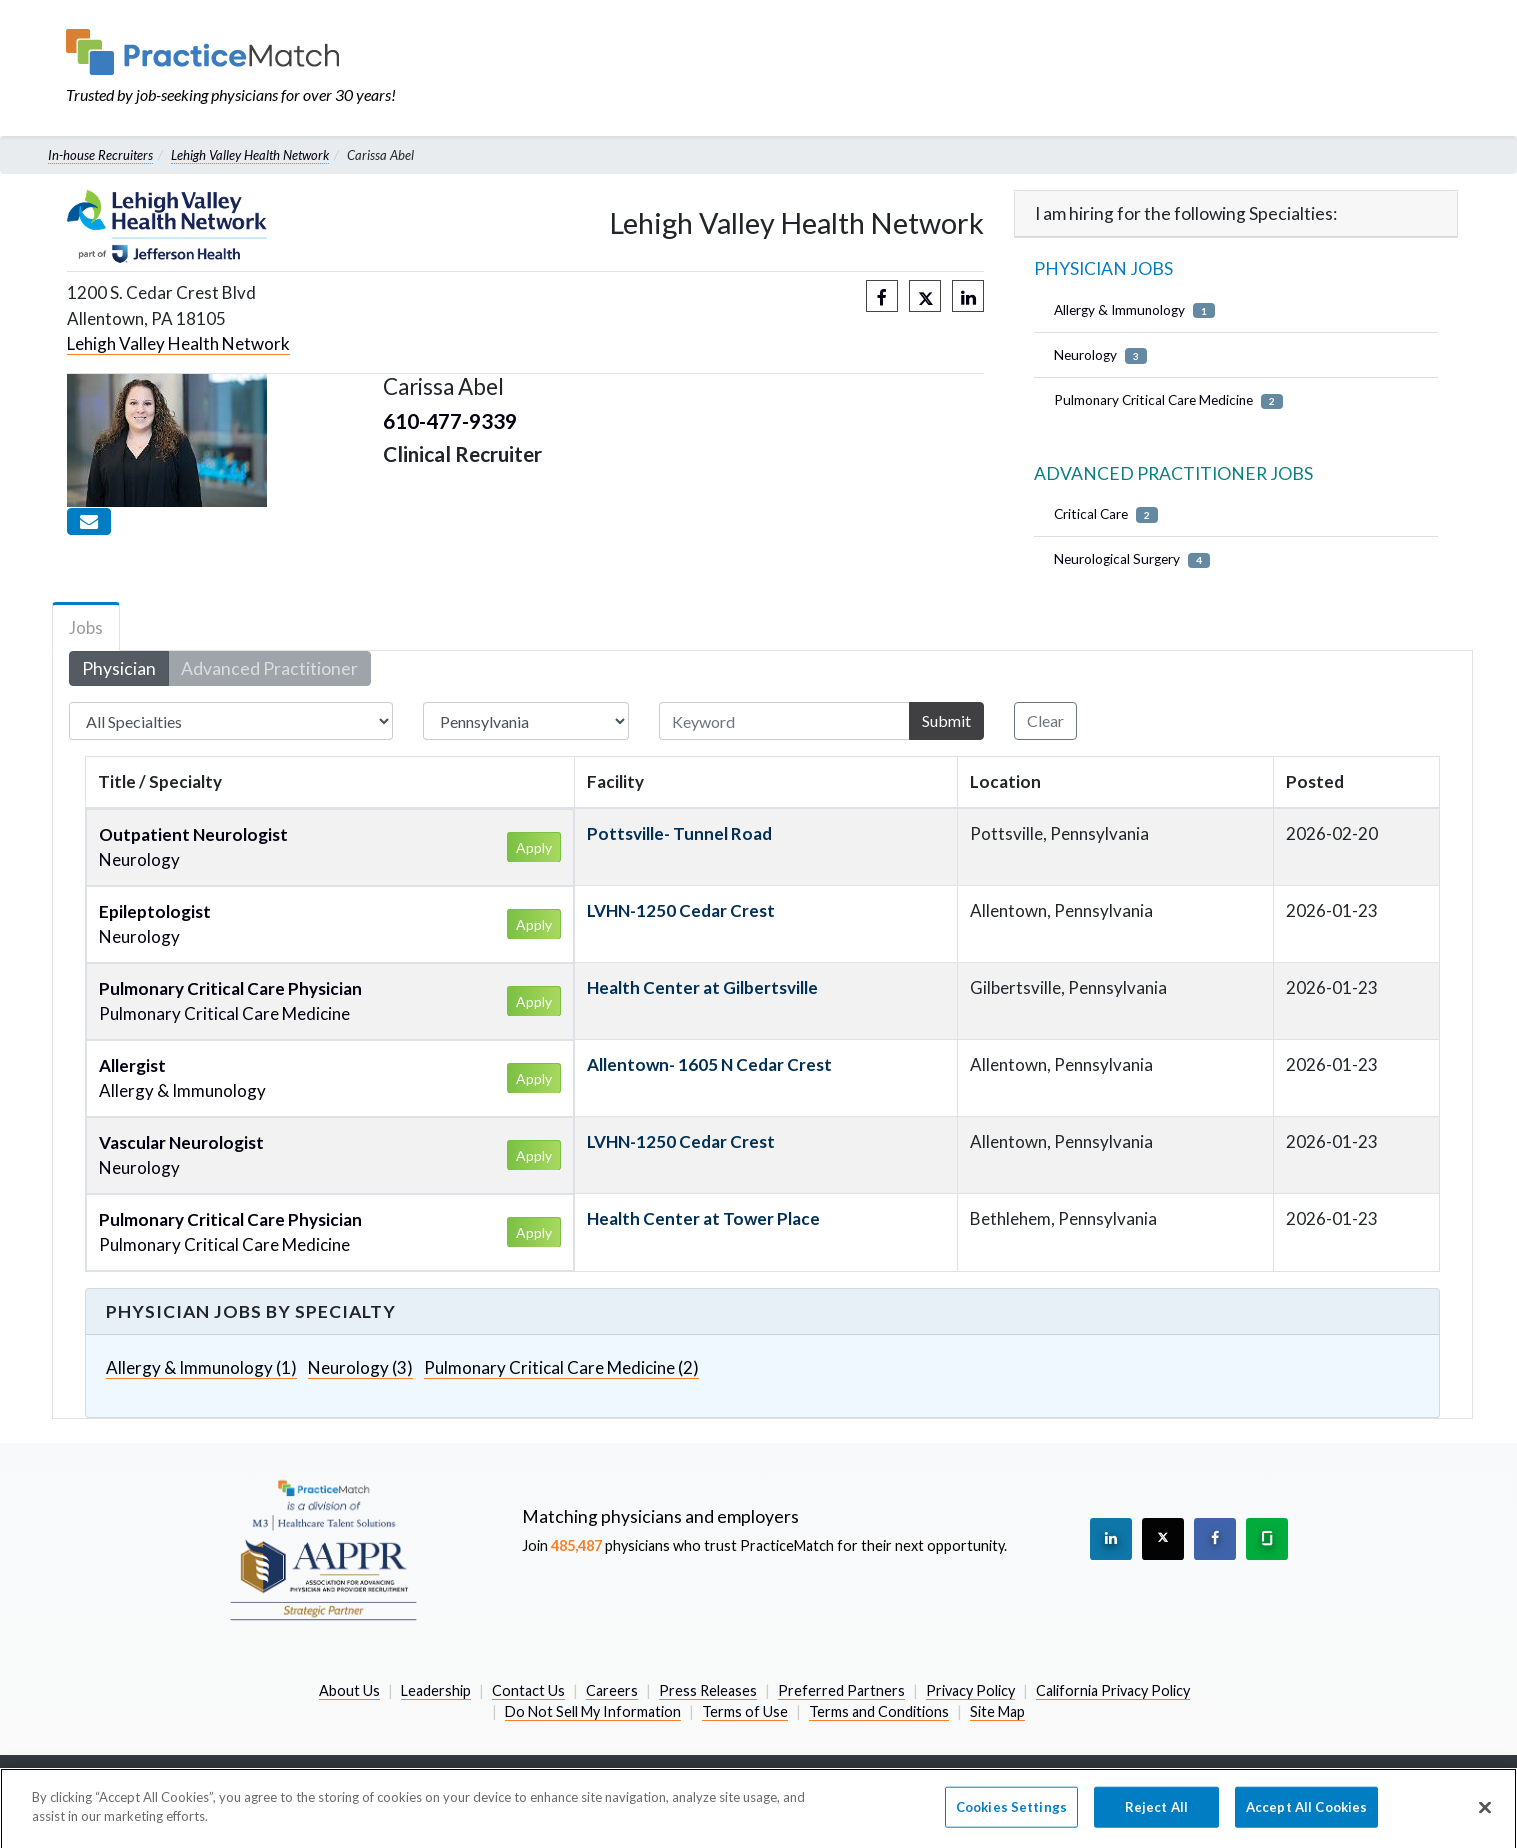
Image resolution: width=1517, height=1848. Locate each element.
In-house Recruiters (100, 155)
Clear (1045, 720)
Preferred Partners (841, 1690)
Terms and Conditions (879, 1711)
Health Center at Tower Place (703, 1218)
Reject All (1156, 1818)
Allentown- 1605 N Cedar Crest (709, 1064)
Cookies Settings (1011, 1818)
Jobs (86, 627)
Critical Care (1106, 514)
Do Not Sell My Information (593, 1711)
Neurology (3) (360, 1367)
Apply (534, 847)
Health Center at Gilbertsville (702, 987)
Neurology (1100, 355)
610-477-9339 (450, 420)
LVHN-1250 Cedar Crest (681, 910)
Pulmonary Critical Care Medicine (1168, 400)
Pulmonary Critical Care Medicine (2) (561, 1367)
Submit (946, 720)
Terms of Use (745, 1711)
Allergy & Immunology (1134, 310)
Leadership (436, 1690)
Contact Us (528, 1690)
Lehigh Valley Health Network (250, 155)
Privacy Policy (970, 1690)
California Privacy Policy (1113, 1690)
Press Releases (708, 1690)
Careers (612, 1690)
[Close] (1485, 1818)
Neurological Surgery (1132, 559)
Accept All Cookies (1306, 1818)
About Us (349, 1690)
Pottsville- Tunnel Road (679, 833)
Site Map (997, 1711)
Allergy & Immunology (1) (201, 1367)
